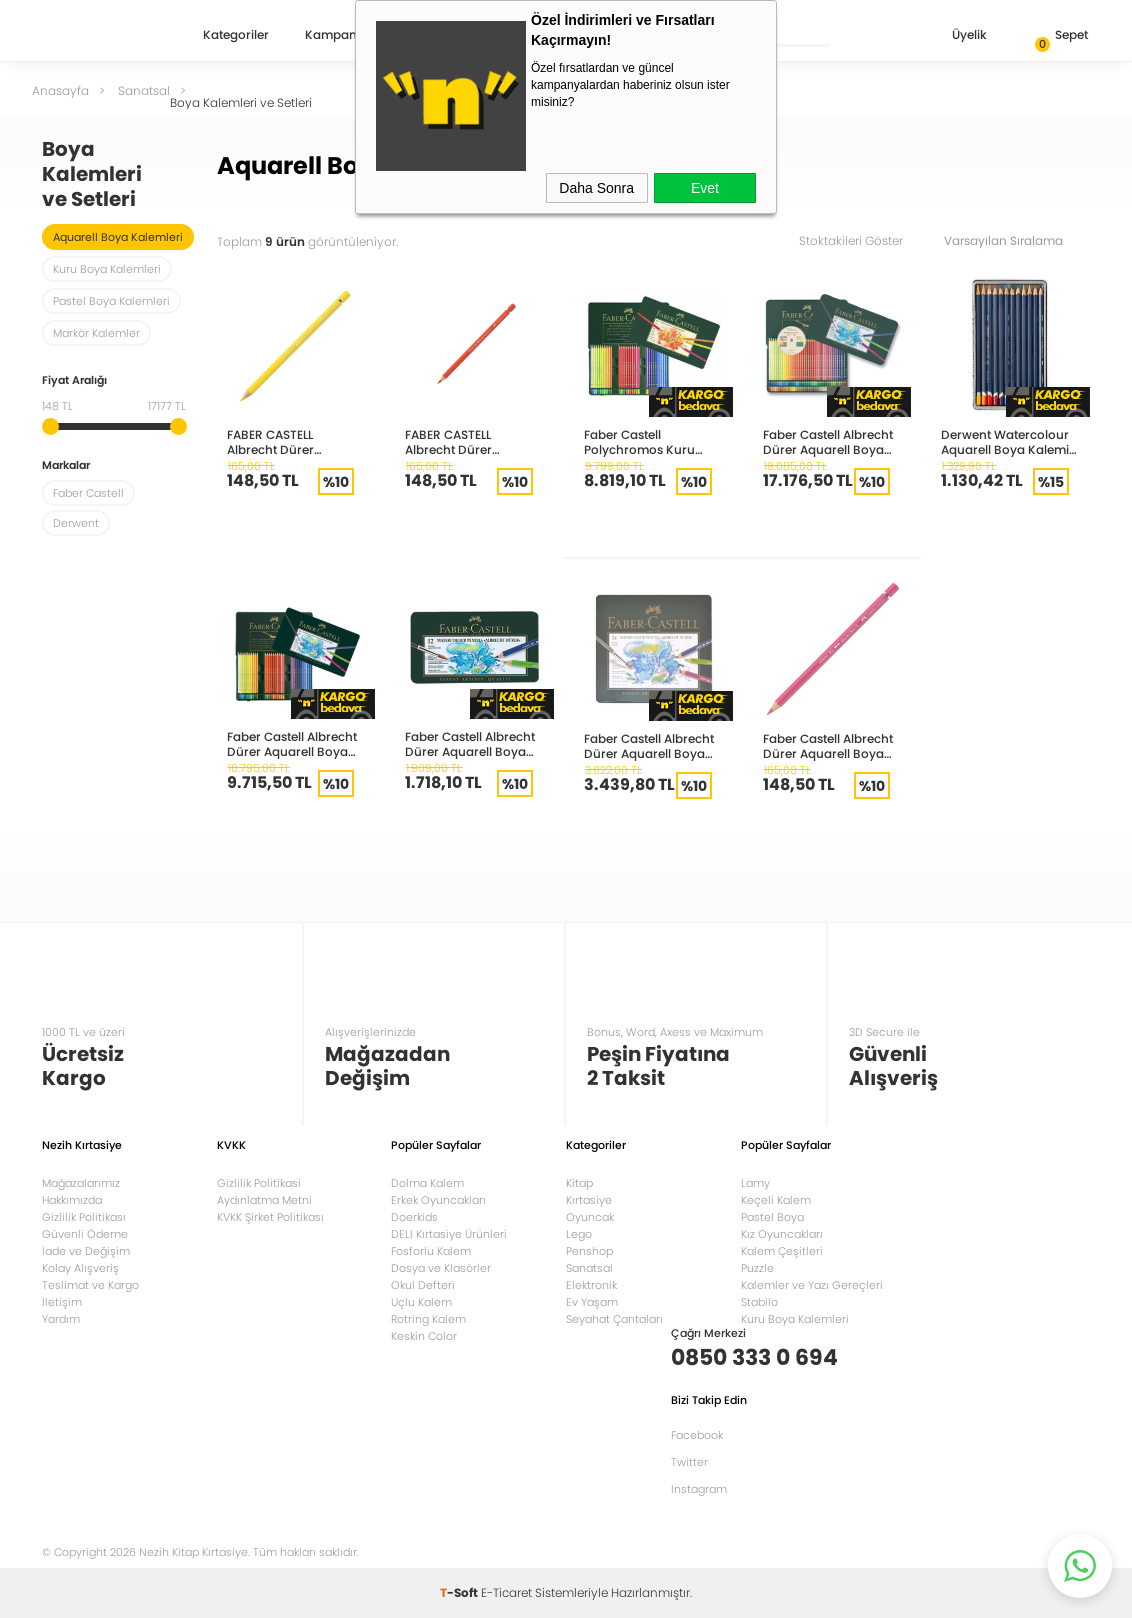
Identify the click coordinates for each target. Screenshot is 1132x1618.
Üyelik (953, 36)
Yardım (61, 1319)
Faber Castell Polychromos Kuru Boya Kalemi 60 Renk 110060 (647, 441)
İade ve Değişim (86, 1251)
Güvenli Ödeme (85, 1234)
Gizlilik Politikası (84, 1217)
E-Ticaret (506, 1592)
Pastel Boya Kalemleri (111, 301)
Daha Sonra (596, 188)
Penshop (589, 1251)
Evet (705, 188)
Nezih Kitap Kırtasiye (100, 35)
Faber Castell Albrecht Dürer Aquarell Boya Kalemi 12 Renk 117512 (470, 743)
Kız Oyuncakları (782, 1234)
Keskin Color (424, 1336)
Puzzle (757, 1268)
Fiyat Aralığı (74, 381)
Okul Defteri (423, 1285)
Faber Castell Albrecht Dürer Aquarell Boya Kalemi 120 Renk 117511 (828, 441)
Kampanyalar (346, 36)
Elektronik (591, 1285)
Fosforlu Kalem (431, 1251)
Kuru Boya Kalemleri (107, 269)
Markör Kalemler (96, 333)
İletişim (62, 1302)
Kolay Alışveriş (80, 1268)
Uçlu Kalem (421, 1302)
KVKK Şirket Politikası (270, 1217)
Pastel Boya (772, 1217)
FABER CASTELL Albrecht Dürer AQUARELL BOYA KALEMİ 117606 (295, 441)
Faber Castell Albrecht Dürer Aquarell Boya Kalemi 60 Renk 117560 (294, 743)
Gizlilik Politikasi (259, 1183)
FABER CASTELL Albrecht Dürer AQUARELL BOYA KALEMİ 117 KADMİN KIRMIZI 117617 (473, 441)
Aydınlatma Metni (264, 1200)
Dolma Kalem (427, 1183)
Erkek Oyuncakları (438, 1200)
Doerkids (414, 1217)
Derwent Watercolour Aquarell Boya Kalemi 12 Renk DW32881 (1005, 441)
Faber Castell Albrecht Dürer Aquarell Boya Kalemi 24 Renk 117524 (650, 745)
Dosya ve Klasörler (441, 1268)
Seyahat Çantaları (614, 1319)
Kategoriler (236, 36)
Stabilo (759, 1302)
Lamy (755, 1183)
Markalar (66, 466)
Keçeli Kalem (776, 1200)
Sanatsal (589, 1268)
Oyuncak (590, 1217)
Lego (579, 1234)
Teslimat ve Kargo (90, 1285)
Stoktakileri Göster (864, 240)
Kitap (579, 1183)
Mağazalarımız (81, 1183)
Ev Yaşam (592, 1302)
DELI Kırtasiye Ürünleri (449, 1234)
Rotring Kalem (428, 1319)
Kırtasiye (589, 1200)
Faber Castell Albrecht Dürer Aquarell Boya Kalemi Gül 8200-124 (828, 745)
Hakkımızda (72, 1200)
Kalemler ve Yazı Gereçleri (812, 1285)
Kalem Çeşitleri (782, 1251)
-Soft (460, 1592)
